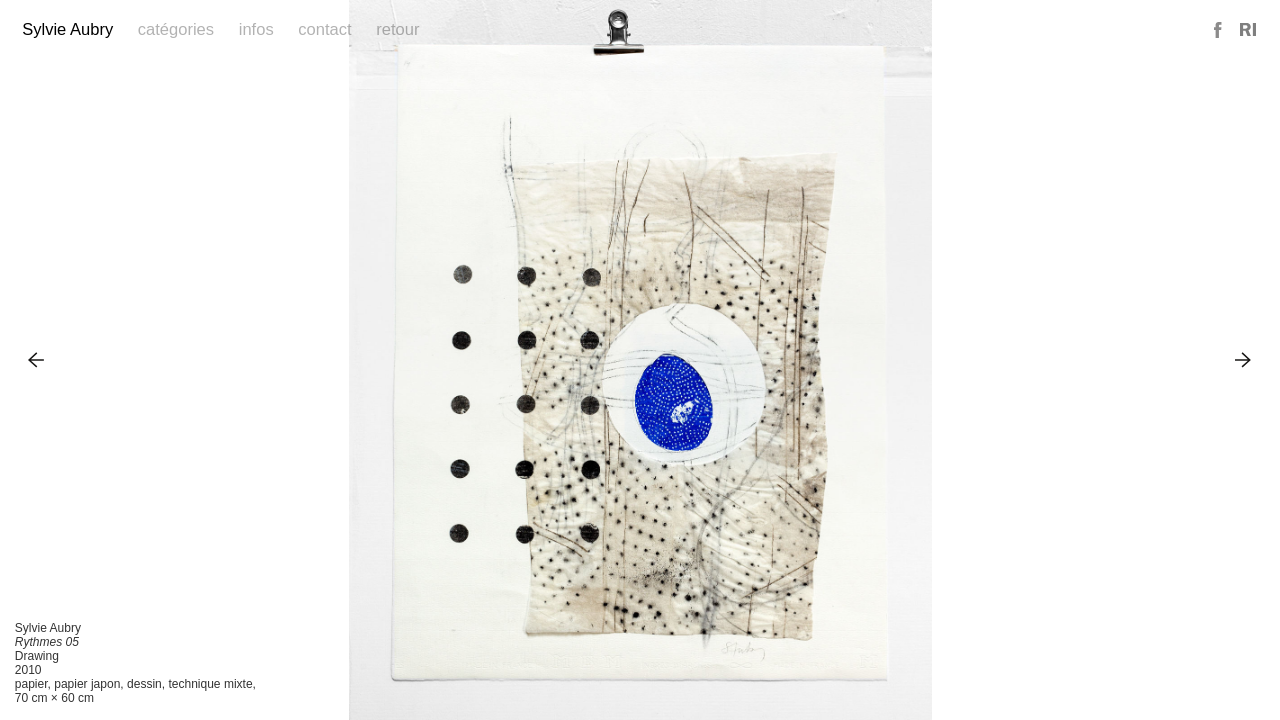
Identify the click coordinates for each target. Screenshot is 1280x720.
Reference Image (1248, 30)
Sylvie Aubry (67, 29)
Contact (324, 29)
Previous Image (36, 359)
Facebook (1219, 30)
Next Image (1243, 359)
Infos (256, 29)
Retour (397, 29)
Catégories (176, 29)
